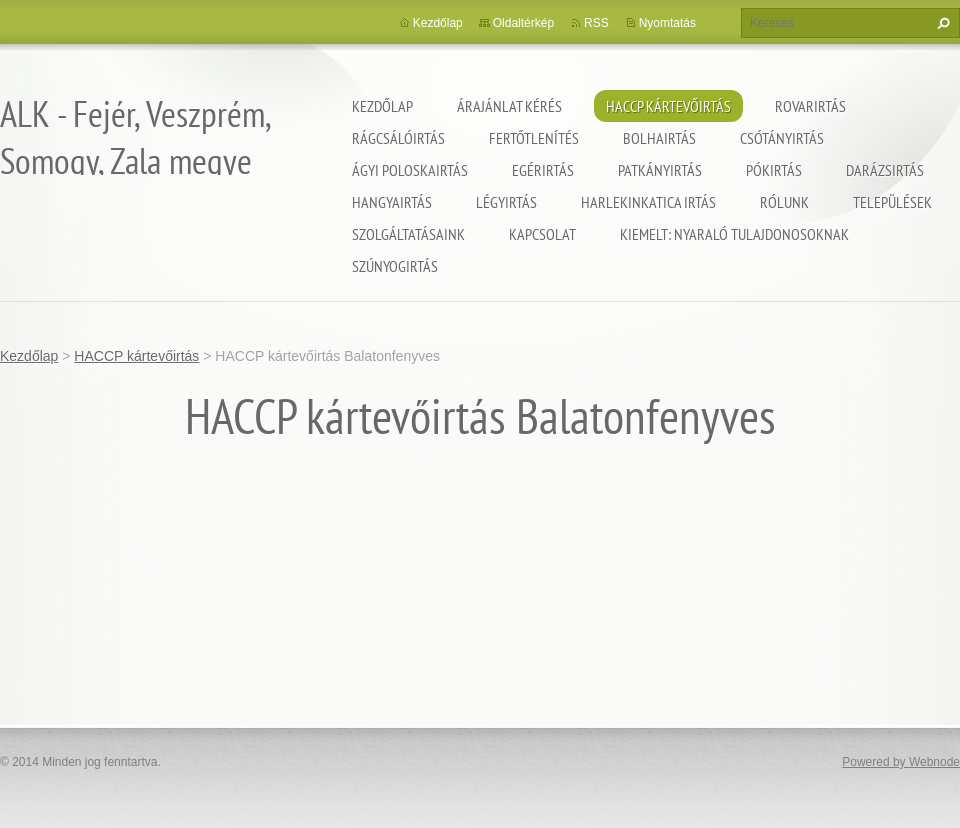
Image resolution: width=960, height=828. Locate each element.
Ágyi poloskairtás (410, 170)
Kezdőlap (382, 106)
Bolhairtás (659, 138)
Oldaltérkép (523, 23)
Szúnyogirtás (395, 266)
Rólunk (784, 202)
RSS (596, 23)
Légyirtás (506, 202)
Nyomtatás (667, 23)
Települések (892, 202)
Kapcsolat (542, 234)
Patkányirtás (660, 170)
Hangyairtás (392, 202)
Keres (941, 23)
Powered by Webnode (901, 762)
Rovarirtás (810, 106)
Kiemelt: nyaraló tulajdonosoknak (734, 234)
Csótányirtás (782, 138)
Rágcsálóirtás (398, 138)
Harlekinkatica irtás (648, 202)
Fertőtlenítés (534, 138)
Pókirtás (774, 170)
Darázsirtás (885, 170)
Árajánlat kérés (509, 106)
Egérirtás (543, 170)
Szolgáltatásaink (408, 234)
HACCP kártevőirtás (668, 106)
